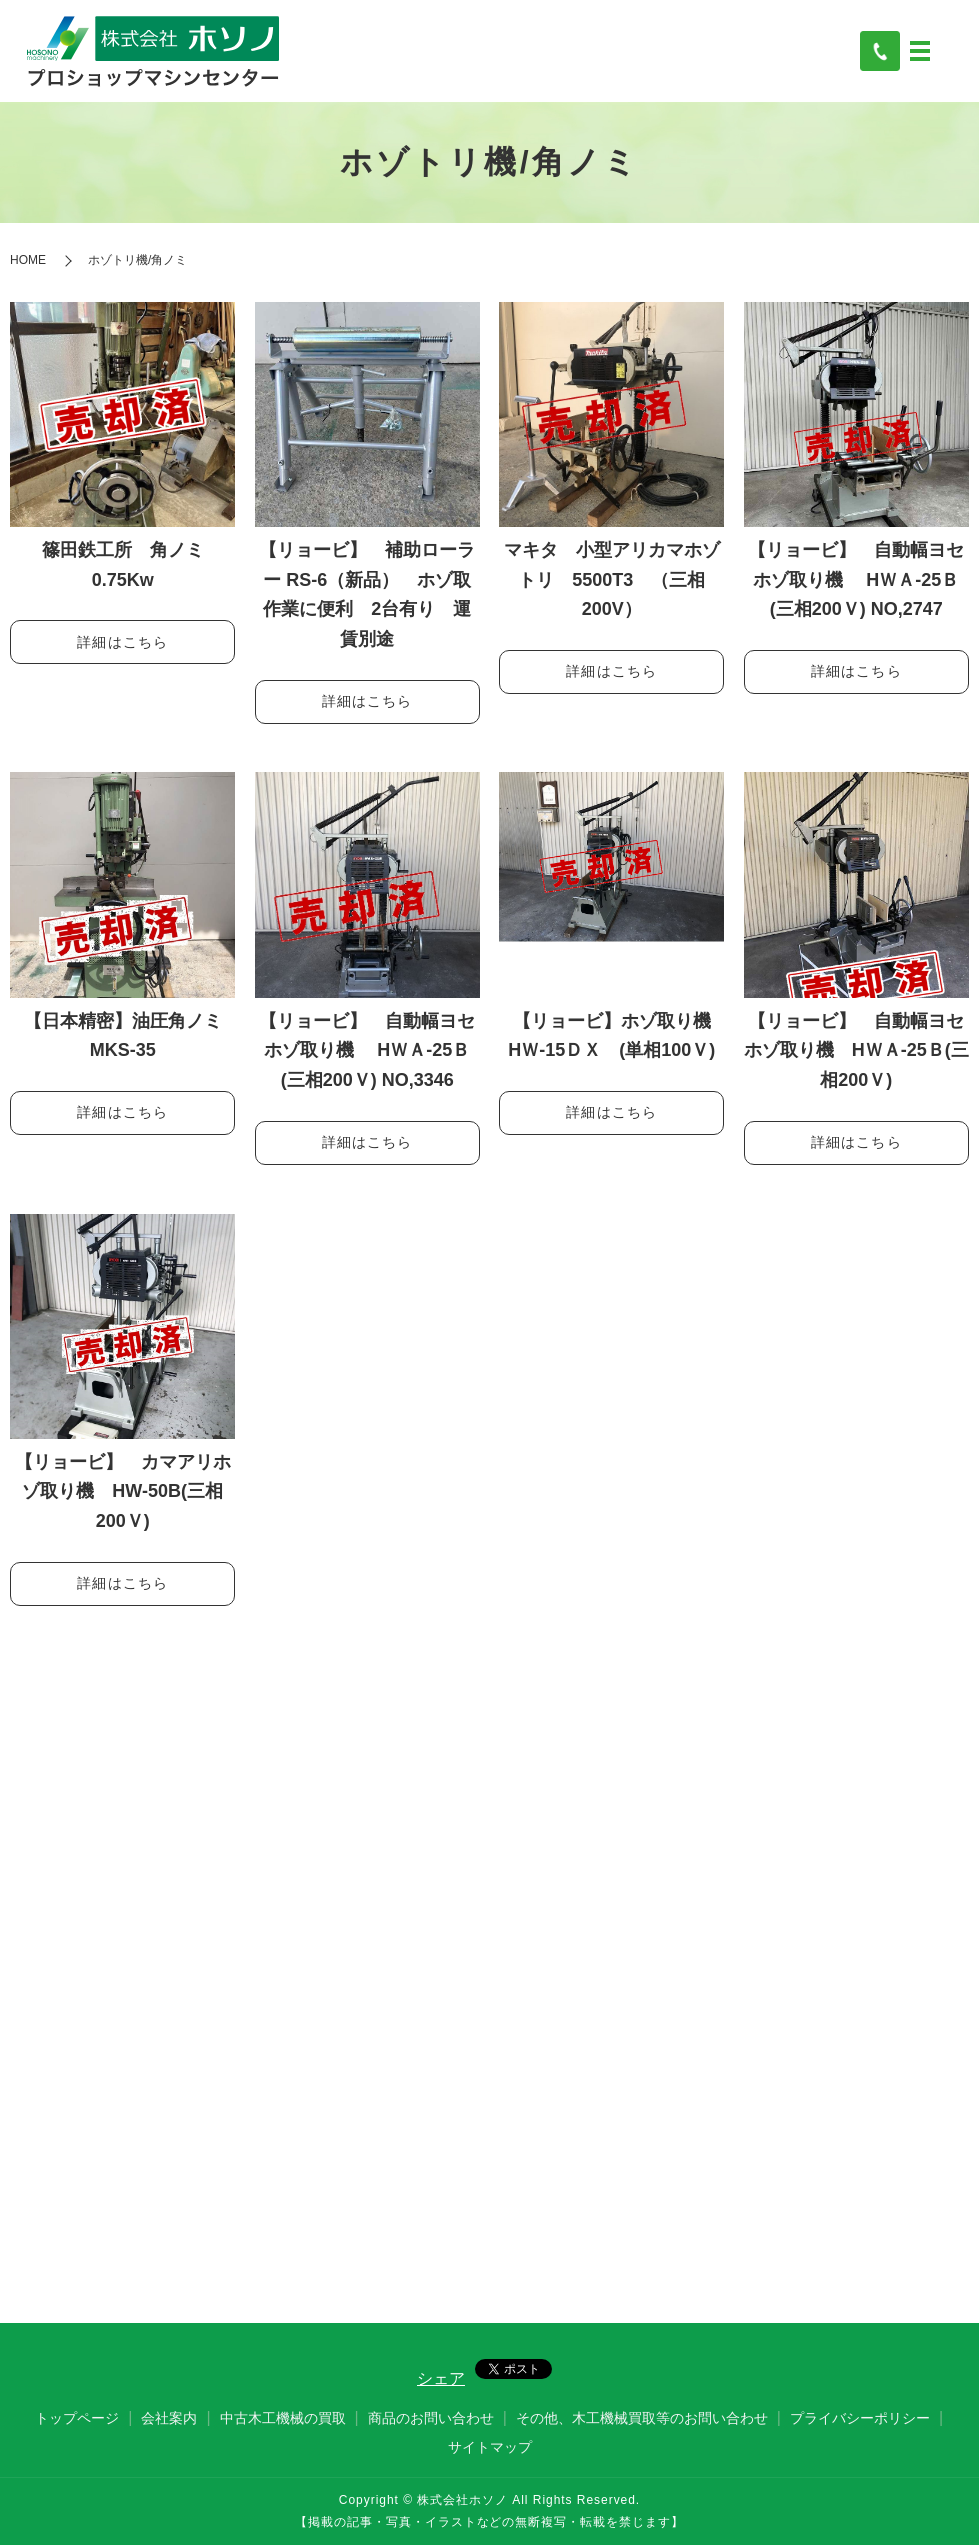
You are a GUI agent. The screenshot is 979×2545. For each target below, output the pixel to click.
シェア (441, 2378)
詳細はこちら (122, 642)
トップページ (77, 2418)
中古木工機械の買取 (283, 2418)
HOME (28, 260)
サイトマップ (490, 2447)
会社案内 (169, 2418)
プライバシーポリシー (860, 2418)
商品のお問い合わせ (431, 2418)
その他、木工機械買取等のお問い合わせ (642, 2418)
